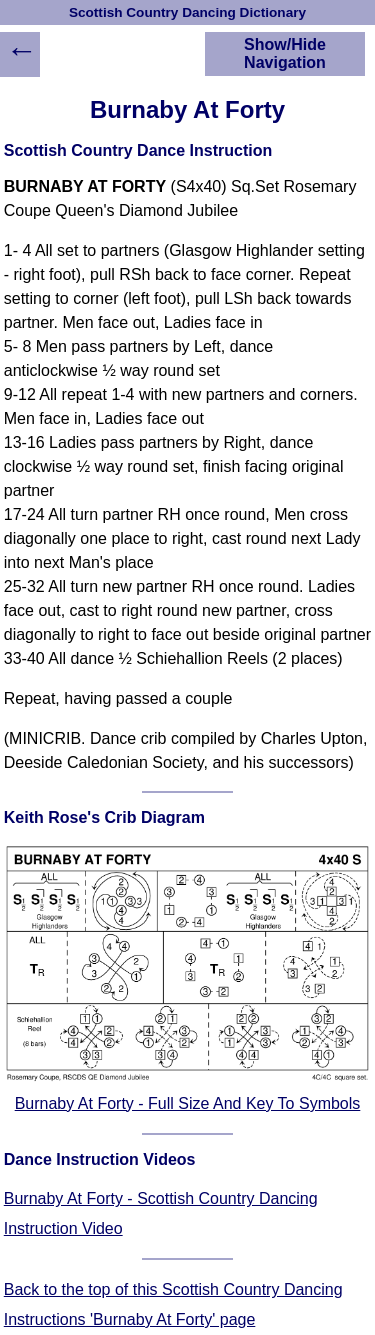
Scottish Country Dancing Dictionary (187, 12)
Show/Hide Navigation (285, 53)
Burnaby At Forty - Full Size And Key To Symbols (188, 1103)
